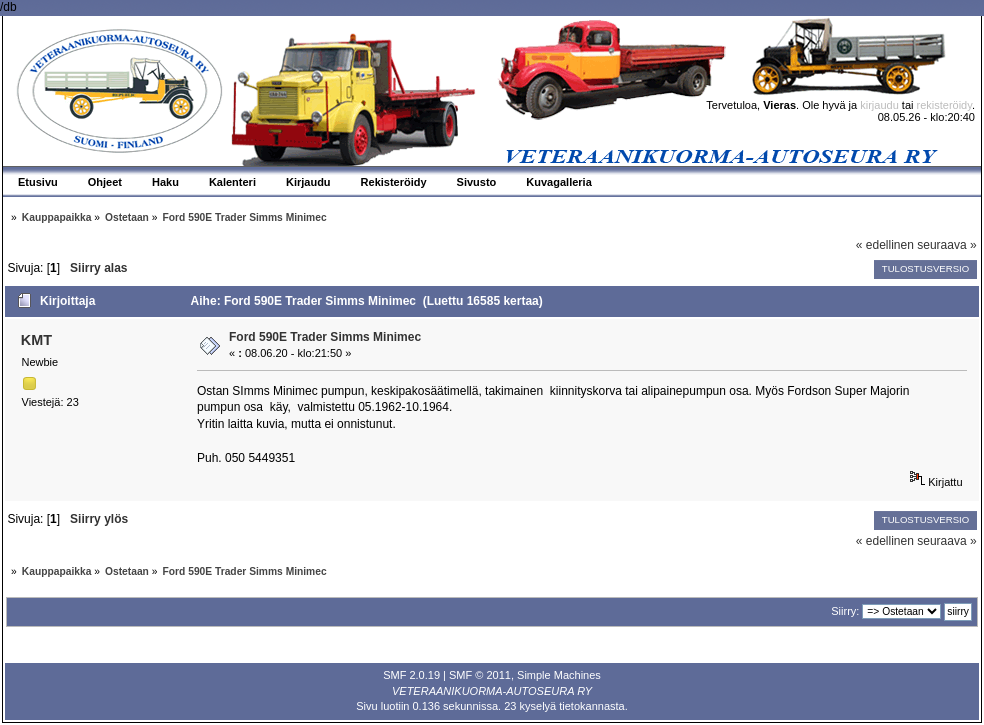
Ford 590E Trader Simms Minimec (325, 337)
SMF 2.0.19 (411, 675)
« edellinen (885, 245)
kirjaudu (879, 105)
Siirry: (845, 611)
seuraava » (946, 245)
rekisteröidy (944, 105)
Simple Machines (559, 675)
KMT (36, 340)
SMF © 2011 (480, 675)
